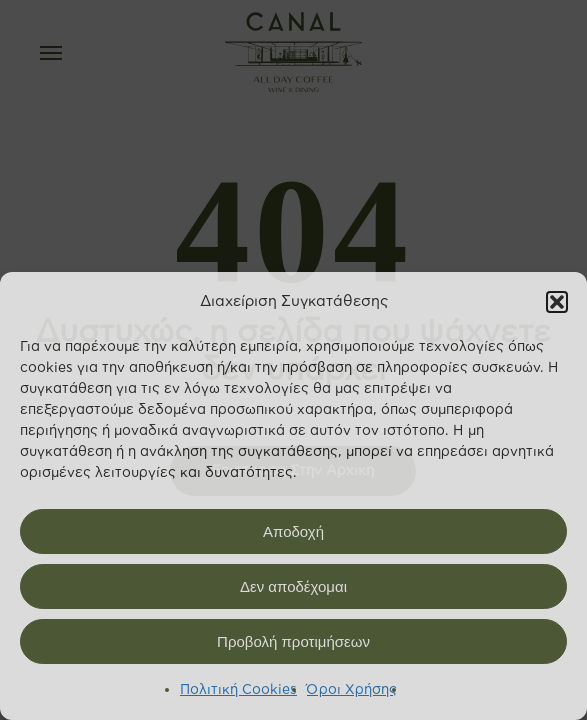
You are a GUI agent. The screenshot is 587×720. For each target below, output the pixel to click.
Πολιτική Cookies (238, 690)
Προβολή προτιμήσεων (293, 641)
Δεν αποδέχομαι (293, 586)
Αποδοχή (293, 531)
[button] (557, 302)
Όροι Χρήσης (352, 690)
